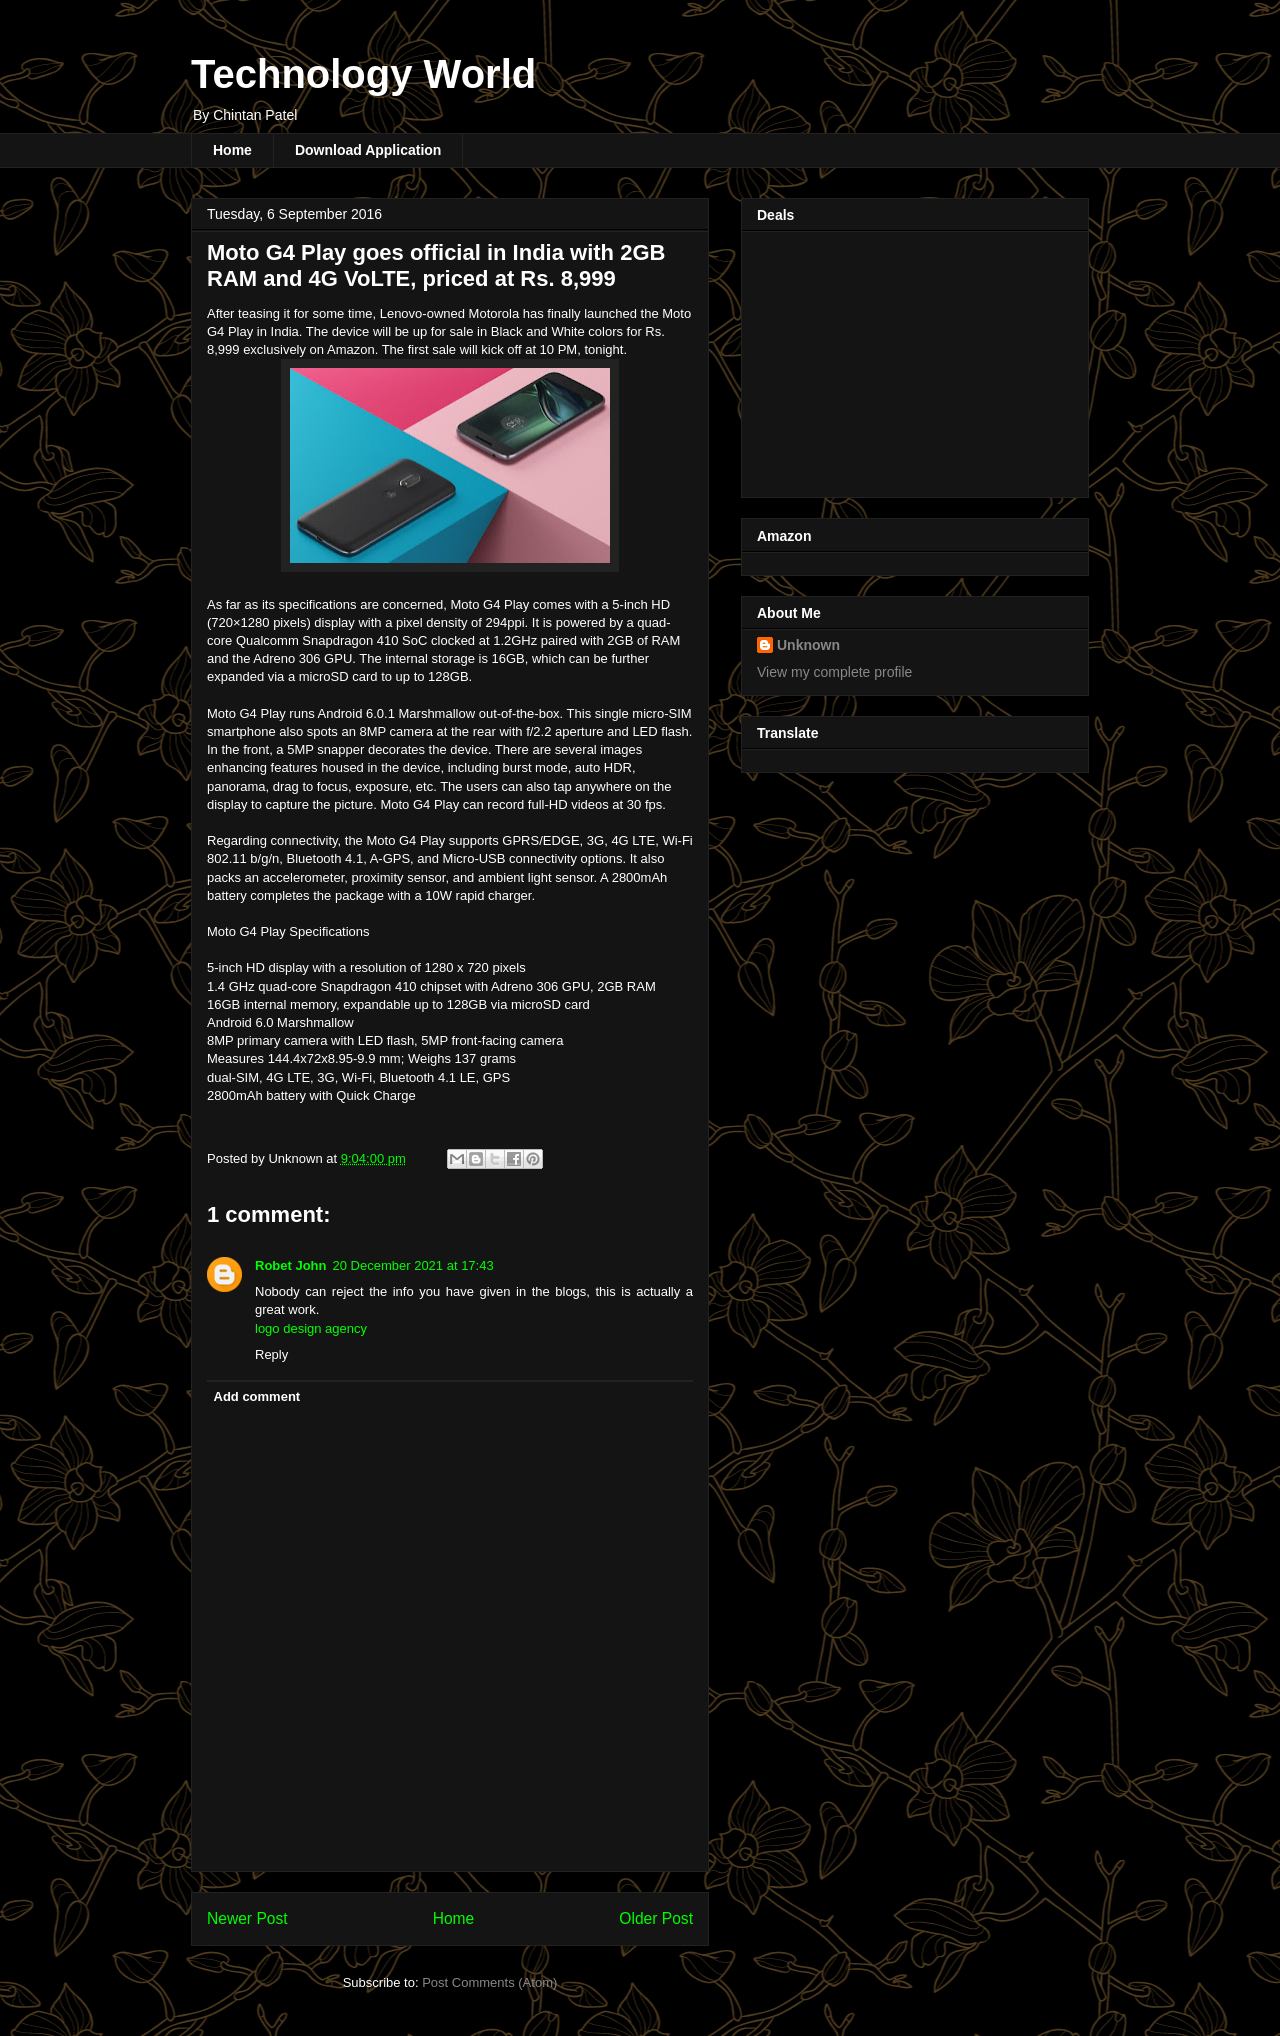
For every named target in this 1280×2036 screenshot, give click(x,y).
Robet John (291, 1265)
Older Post (656, 1918)
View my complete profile (834, 672)
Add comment (257, 1396)
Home (232, 150)
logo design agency (311, 1328)
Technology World (363, 74)
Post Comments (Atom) (489, 1982)
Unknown (808, 645)
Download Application (368, 150)
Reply (271, 1354)
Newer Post (247, 1918)
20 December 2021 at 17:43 (413, 1265)
